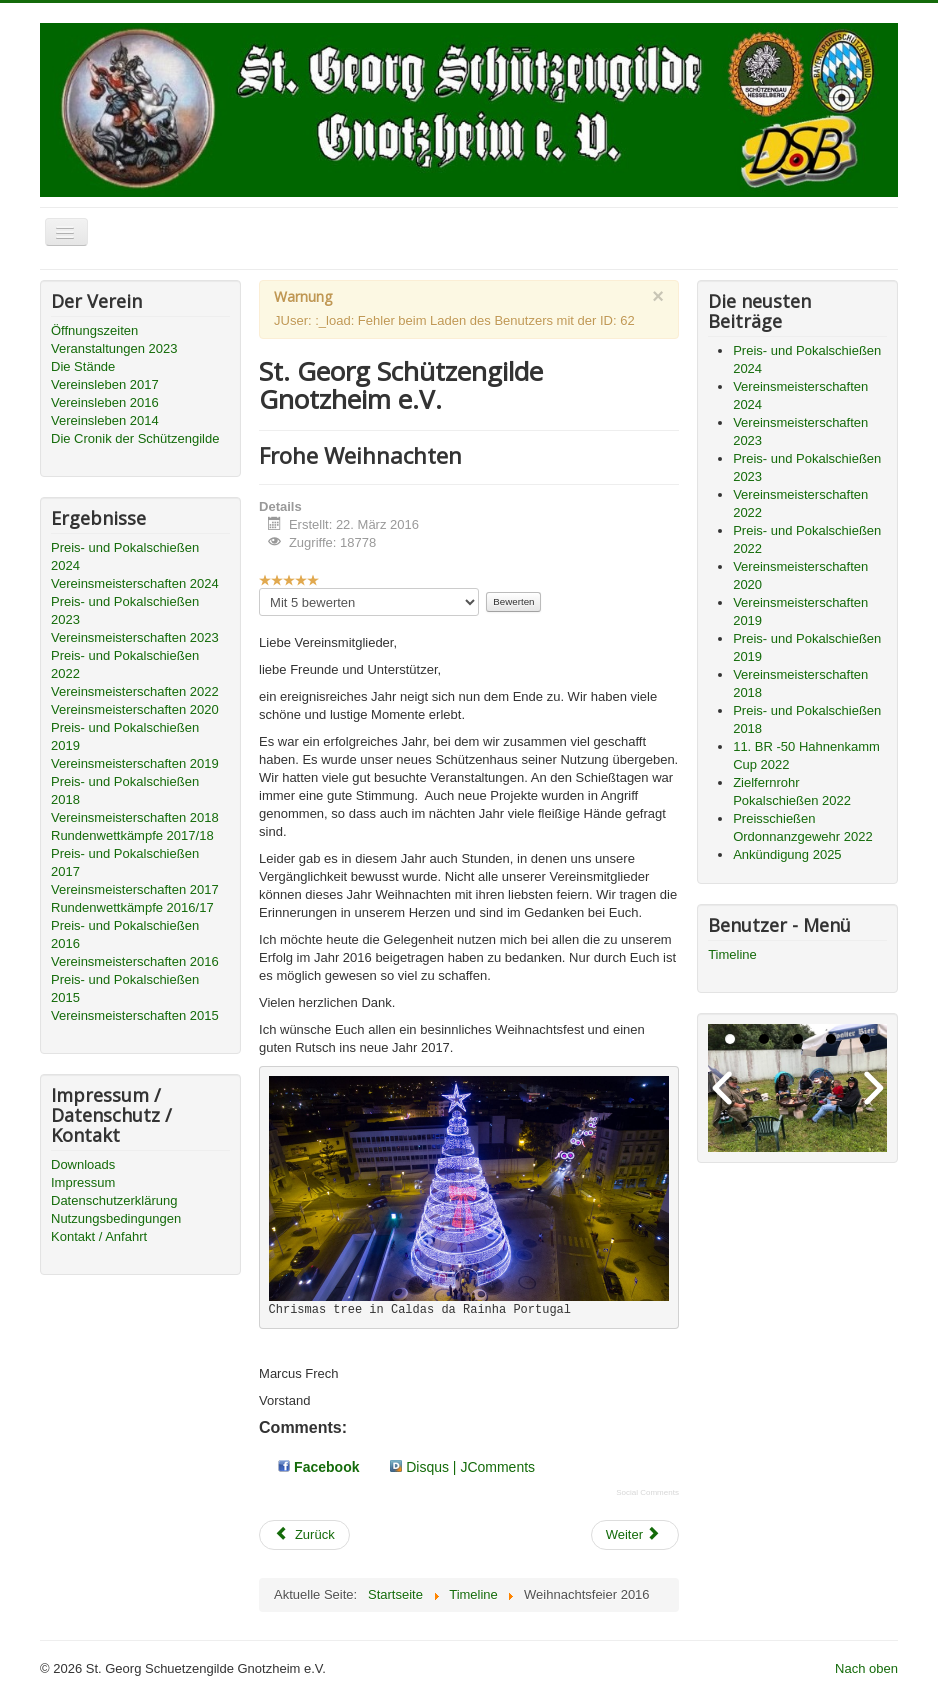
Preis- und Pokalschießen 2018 (125, 790)
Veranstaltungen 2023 (114, 348)
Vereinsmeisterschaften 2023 (135, 637)
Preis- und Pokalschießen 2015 (125, 988)
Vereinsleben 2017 (105, 384)
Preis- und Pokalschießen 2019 (125, 736)
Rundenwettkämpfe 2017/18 (132, 835)
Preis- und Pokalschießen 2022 (125, 664)
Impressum (83, 1182)
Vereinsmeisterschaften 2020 (135, 709)
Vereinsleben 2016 (105, 402)
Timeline (732, 954)
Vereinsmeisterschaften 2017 (135, 889)
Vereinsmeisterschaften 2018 (135, 817)
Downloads (83, 1164)
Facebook (318, 1467)
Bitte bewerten (259, 588)
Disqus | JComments (462, 1467)
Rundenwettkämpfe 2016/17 (132, 907)
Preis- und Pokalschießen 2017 (125, 862)
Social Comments (647, 1492)
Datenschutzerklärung (114, 1200)
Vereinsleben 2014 (105, 420)
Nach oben (866, 1668)
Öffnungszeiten (94, 330)
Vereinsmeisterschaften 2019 (135, 763)
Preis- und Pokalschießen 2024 (125, 556)
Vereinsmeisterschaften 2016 (135, 961)
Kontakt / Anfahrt (99, 1236)
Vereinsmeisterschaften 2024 (135, 583)
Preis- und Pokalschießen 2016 (125, 934)
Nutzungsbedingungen (116, 1218)
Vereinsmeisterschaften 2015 (135, 1015)
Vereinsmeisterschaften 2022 (135, 691)
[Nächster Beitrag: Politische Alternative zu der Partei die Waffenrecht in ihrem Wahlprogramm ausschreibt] (635, 1535)
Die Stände (83, 366)
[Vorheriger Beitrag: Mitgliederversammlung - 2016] (304, 1535)
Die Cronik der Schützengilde (135, 438)
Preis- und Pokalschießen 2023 (125, 610)
